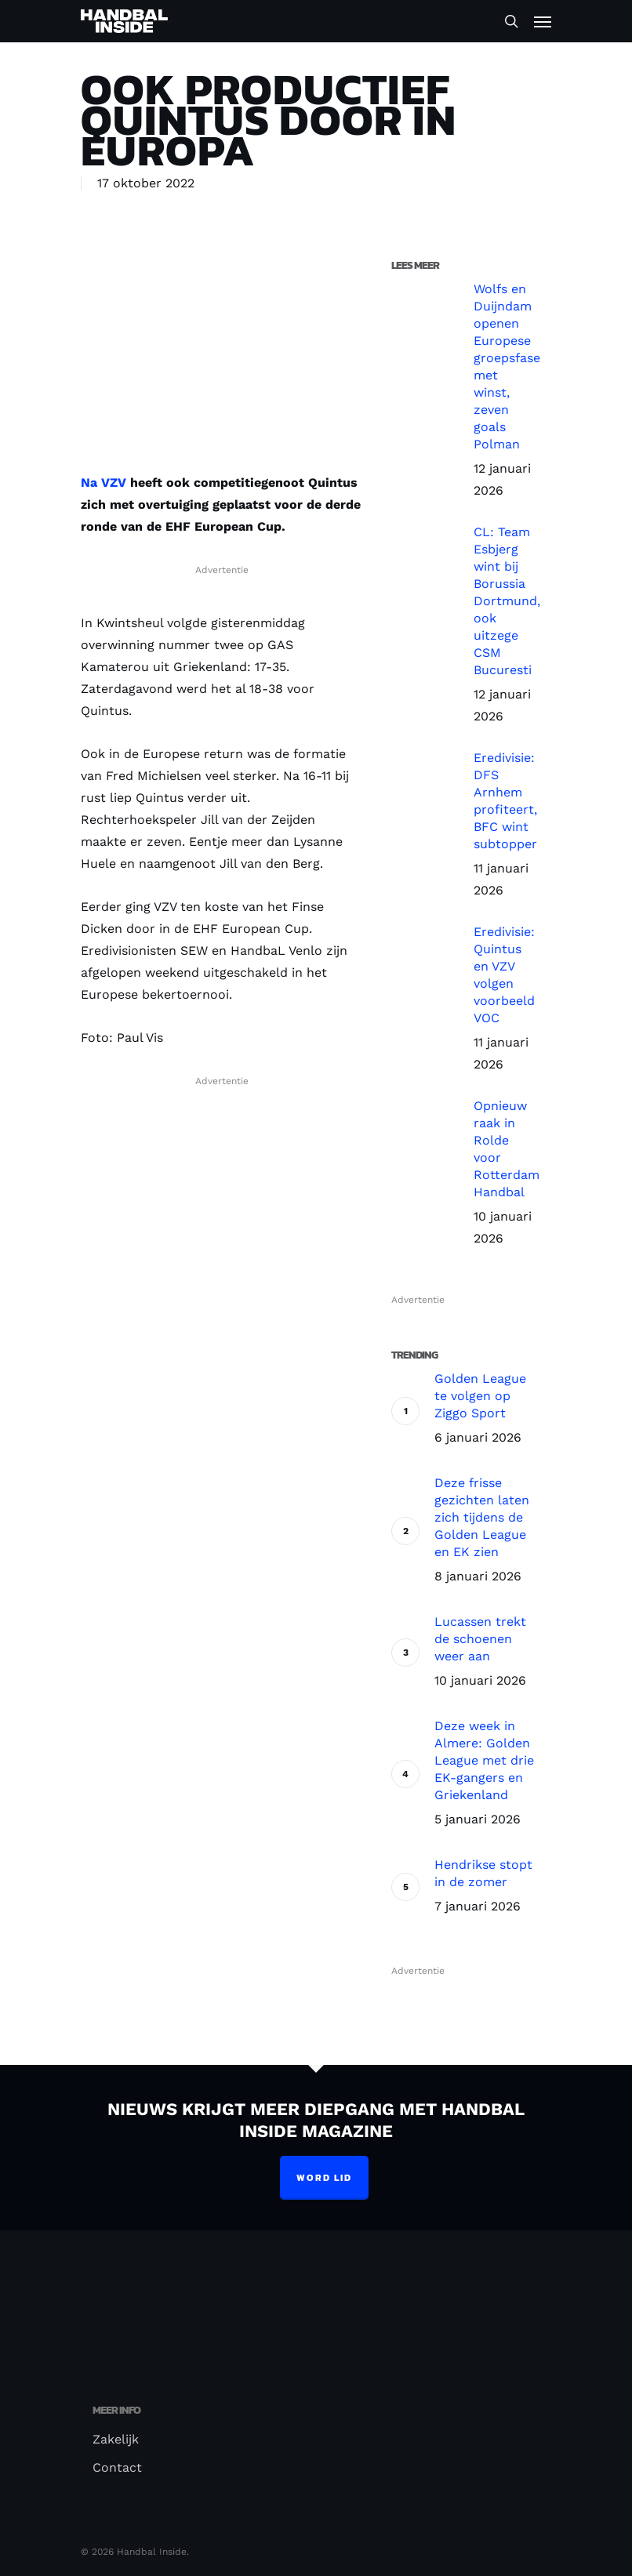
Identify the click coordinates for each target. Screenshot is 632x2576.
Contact (117, 2467)
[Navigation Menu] (542, 21)
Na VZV (103, 482)
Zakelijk (116, 2439)
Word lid (324, 2178)
